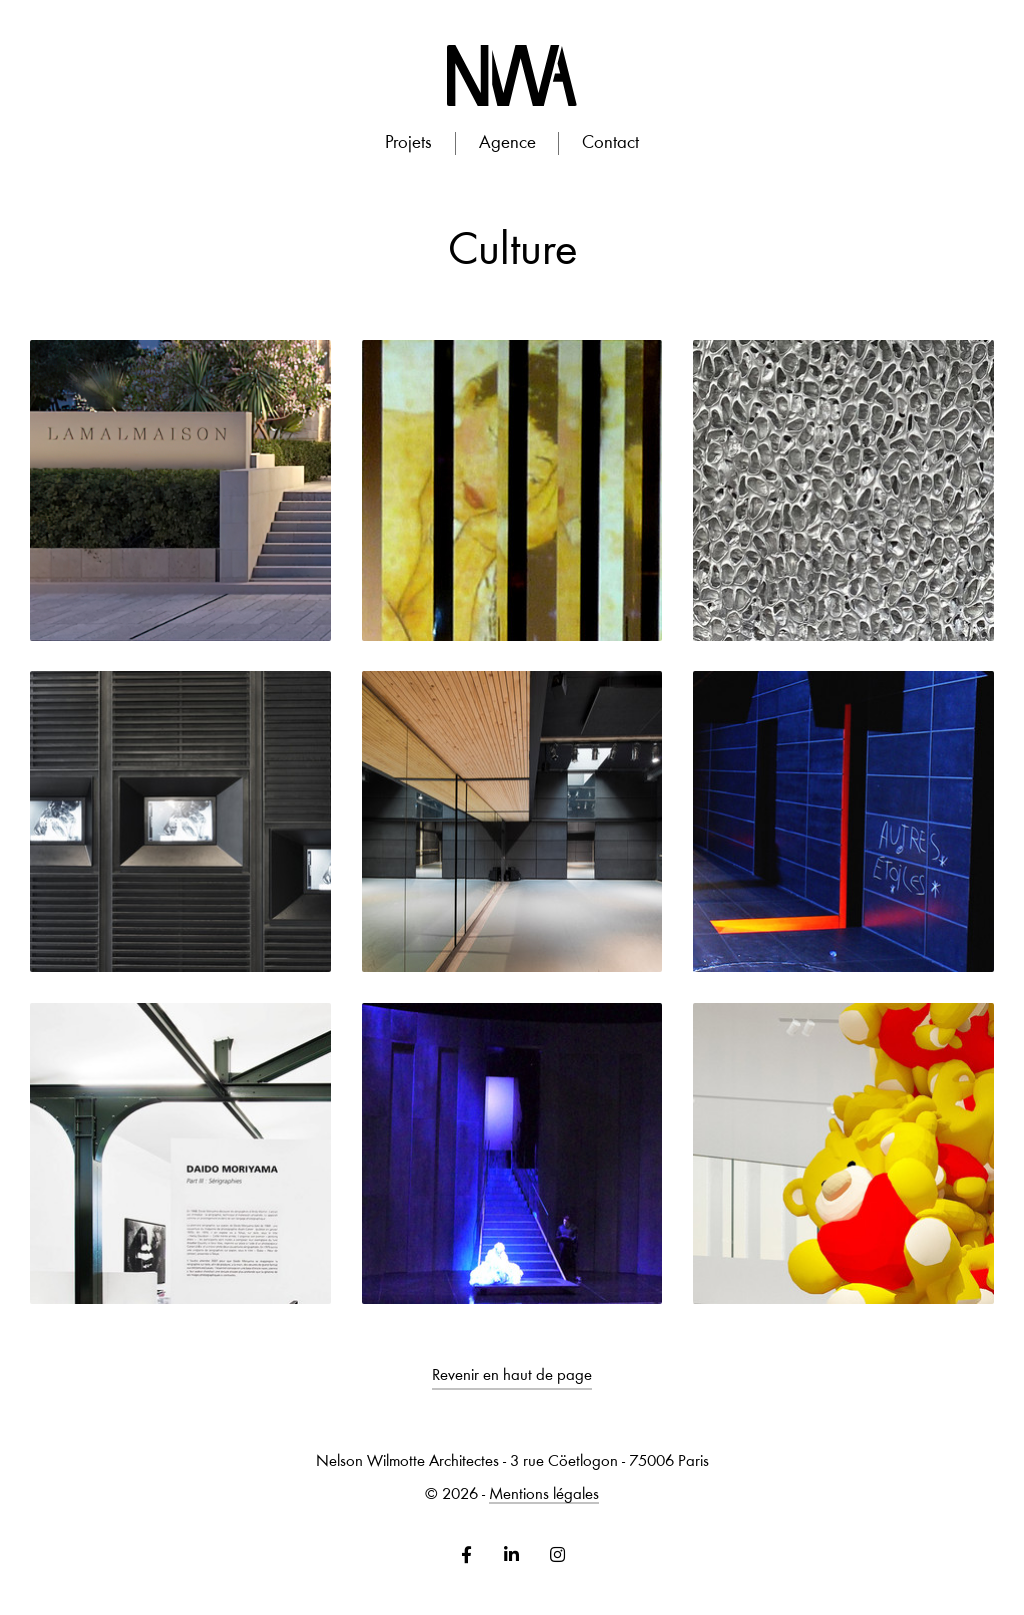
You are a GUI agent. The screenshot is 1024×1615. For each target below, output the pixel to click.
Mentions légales (544, 1495)
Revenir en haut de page (512, 1376)
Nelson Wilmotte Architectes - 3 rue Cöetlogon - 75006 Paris (512, 1462)
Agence (507, 143)
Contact (610, 143)
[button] (408, 144)
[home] (511, 75)
